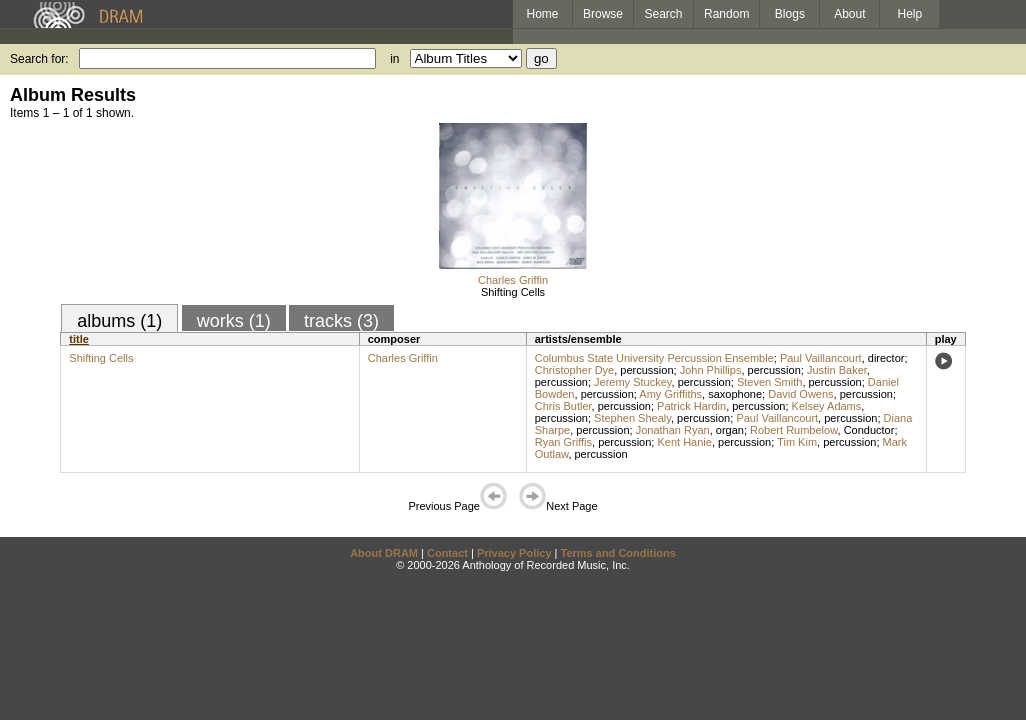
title (79, 339)
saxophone (735, 394)
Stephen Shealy (632, 418)
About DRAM (384, 553)
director (886, 358)
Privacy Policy (514, 553)
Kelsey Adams (827, 406)
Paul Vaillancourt (821, 358)
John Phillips (711, 370)
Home (542, 14)
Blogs (790, 14)
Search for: (39, 59)
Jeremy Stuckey (632, 382)
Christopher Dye (574, 370)
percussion (646, 370)
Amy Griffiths (670, 394)
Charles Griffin (513, 280)
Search (664, 14)
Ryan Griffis (563, 442)
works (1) (234, 321)
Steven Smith (769, 382)
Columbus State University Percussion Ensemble (654, 358)
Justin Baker (837, 370)
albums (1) (119, 321)
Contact (447, 553)
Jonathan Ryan (673, 430)
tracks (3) (341, 321)
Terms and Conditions (618, 553)
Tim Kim (797, 442)
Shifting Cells (513, 292)
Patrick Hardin (691, 406)
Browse (603, 14)
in (394, 59)
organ (730, 430)
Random (726, 14)
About (849, 14)
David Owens (800, 394)
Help (910, 14)
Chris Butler (563, 406)
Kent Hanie (684, 442)
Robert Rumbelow (793, 430)
